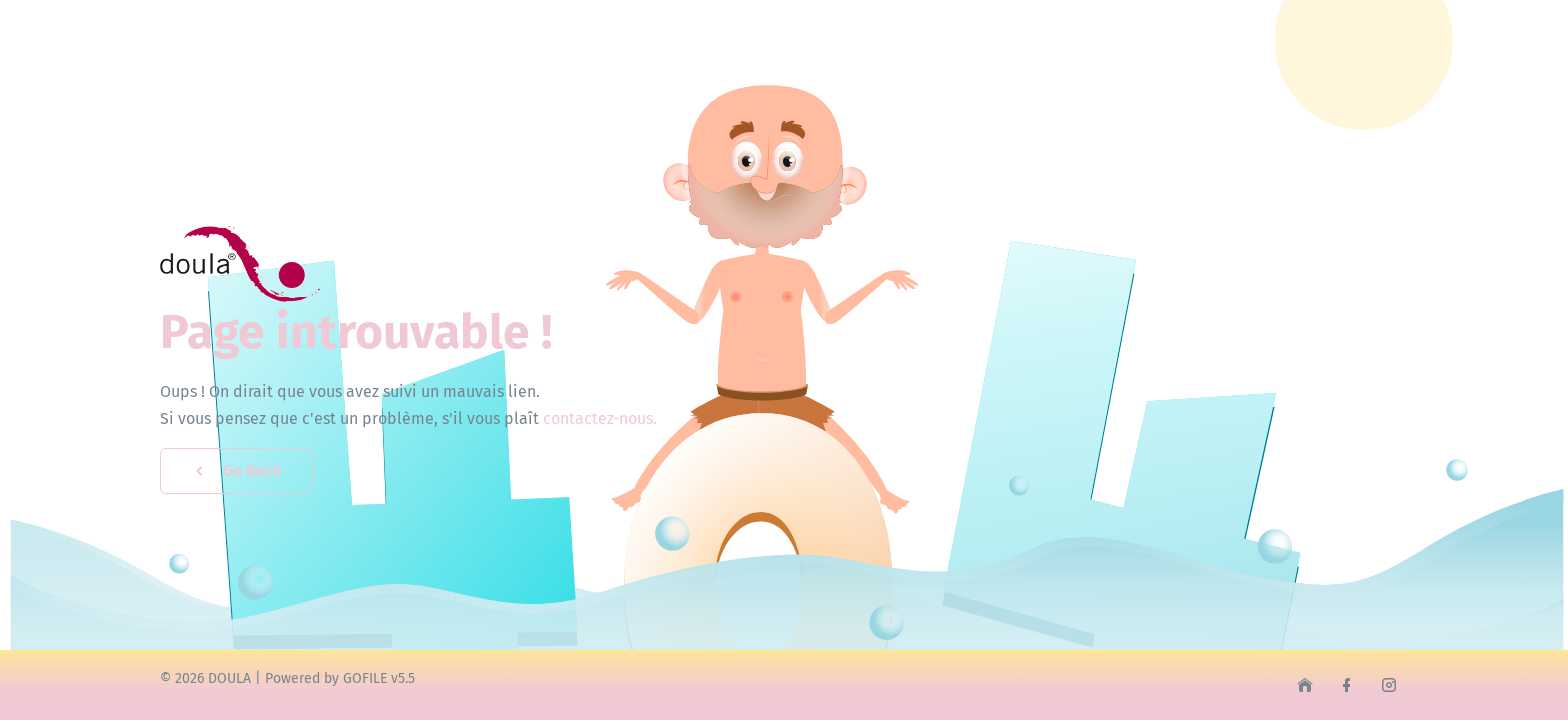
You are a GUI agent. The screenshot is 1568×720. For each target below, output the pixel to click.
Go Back (236, 470)
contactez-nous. (600, 418)
